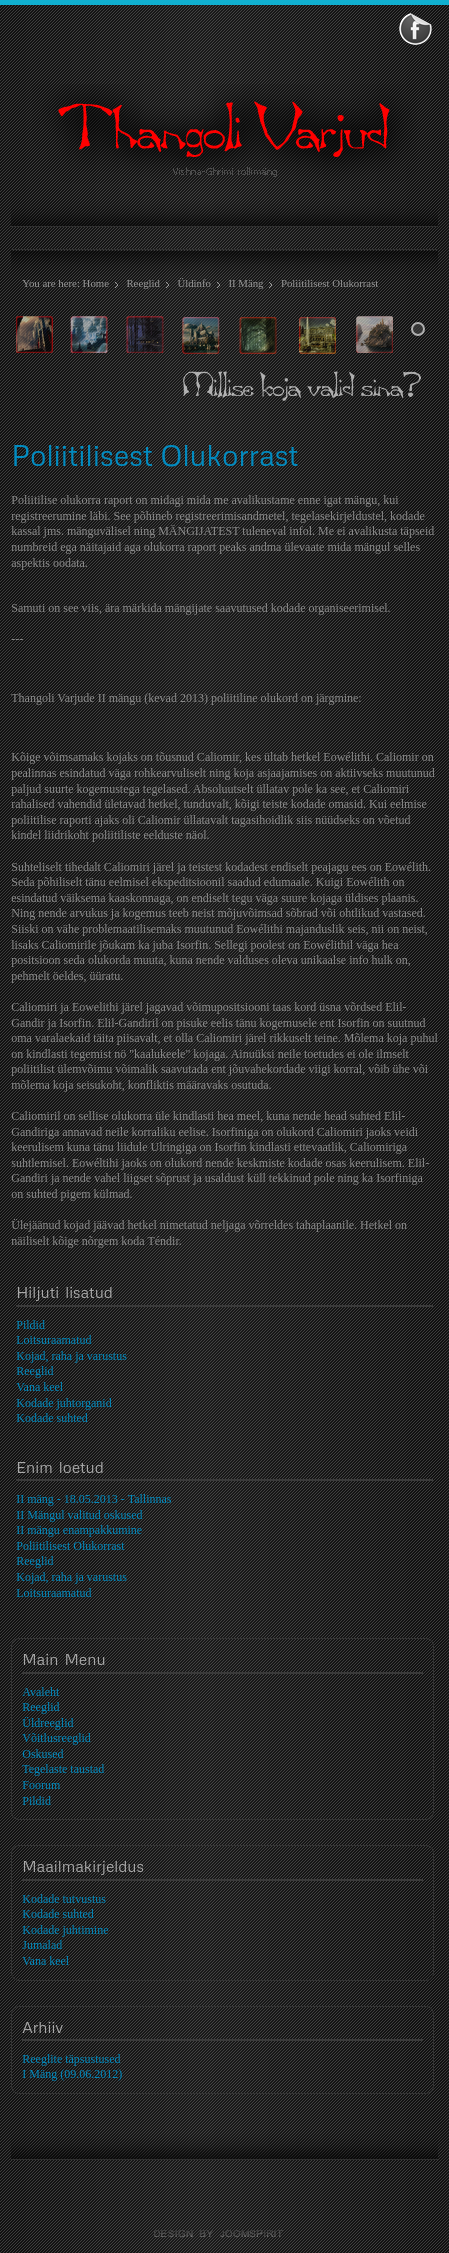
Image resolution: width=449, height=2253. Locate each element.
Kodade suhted (58, 1914)
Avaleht (40, 1692)
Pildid (36, 1801)
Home (96, 283)
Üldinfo (194, 283)
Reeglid (143, 283)
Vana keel (45, 1961)
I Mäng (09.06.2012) (72, 2074)
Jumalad (42, 1945)
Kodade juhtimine (65, 1930)
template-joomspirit (225, 2234)
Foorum (41, 1785)
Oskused (42, 1754)
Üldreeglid (47, 1723)
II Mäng (245, 283)
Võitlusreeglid (56, 1738)
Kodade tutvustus (64, 1899)
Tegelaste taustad (63, 1769)
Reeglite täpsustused (71, 2059)
